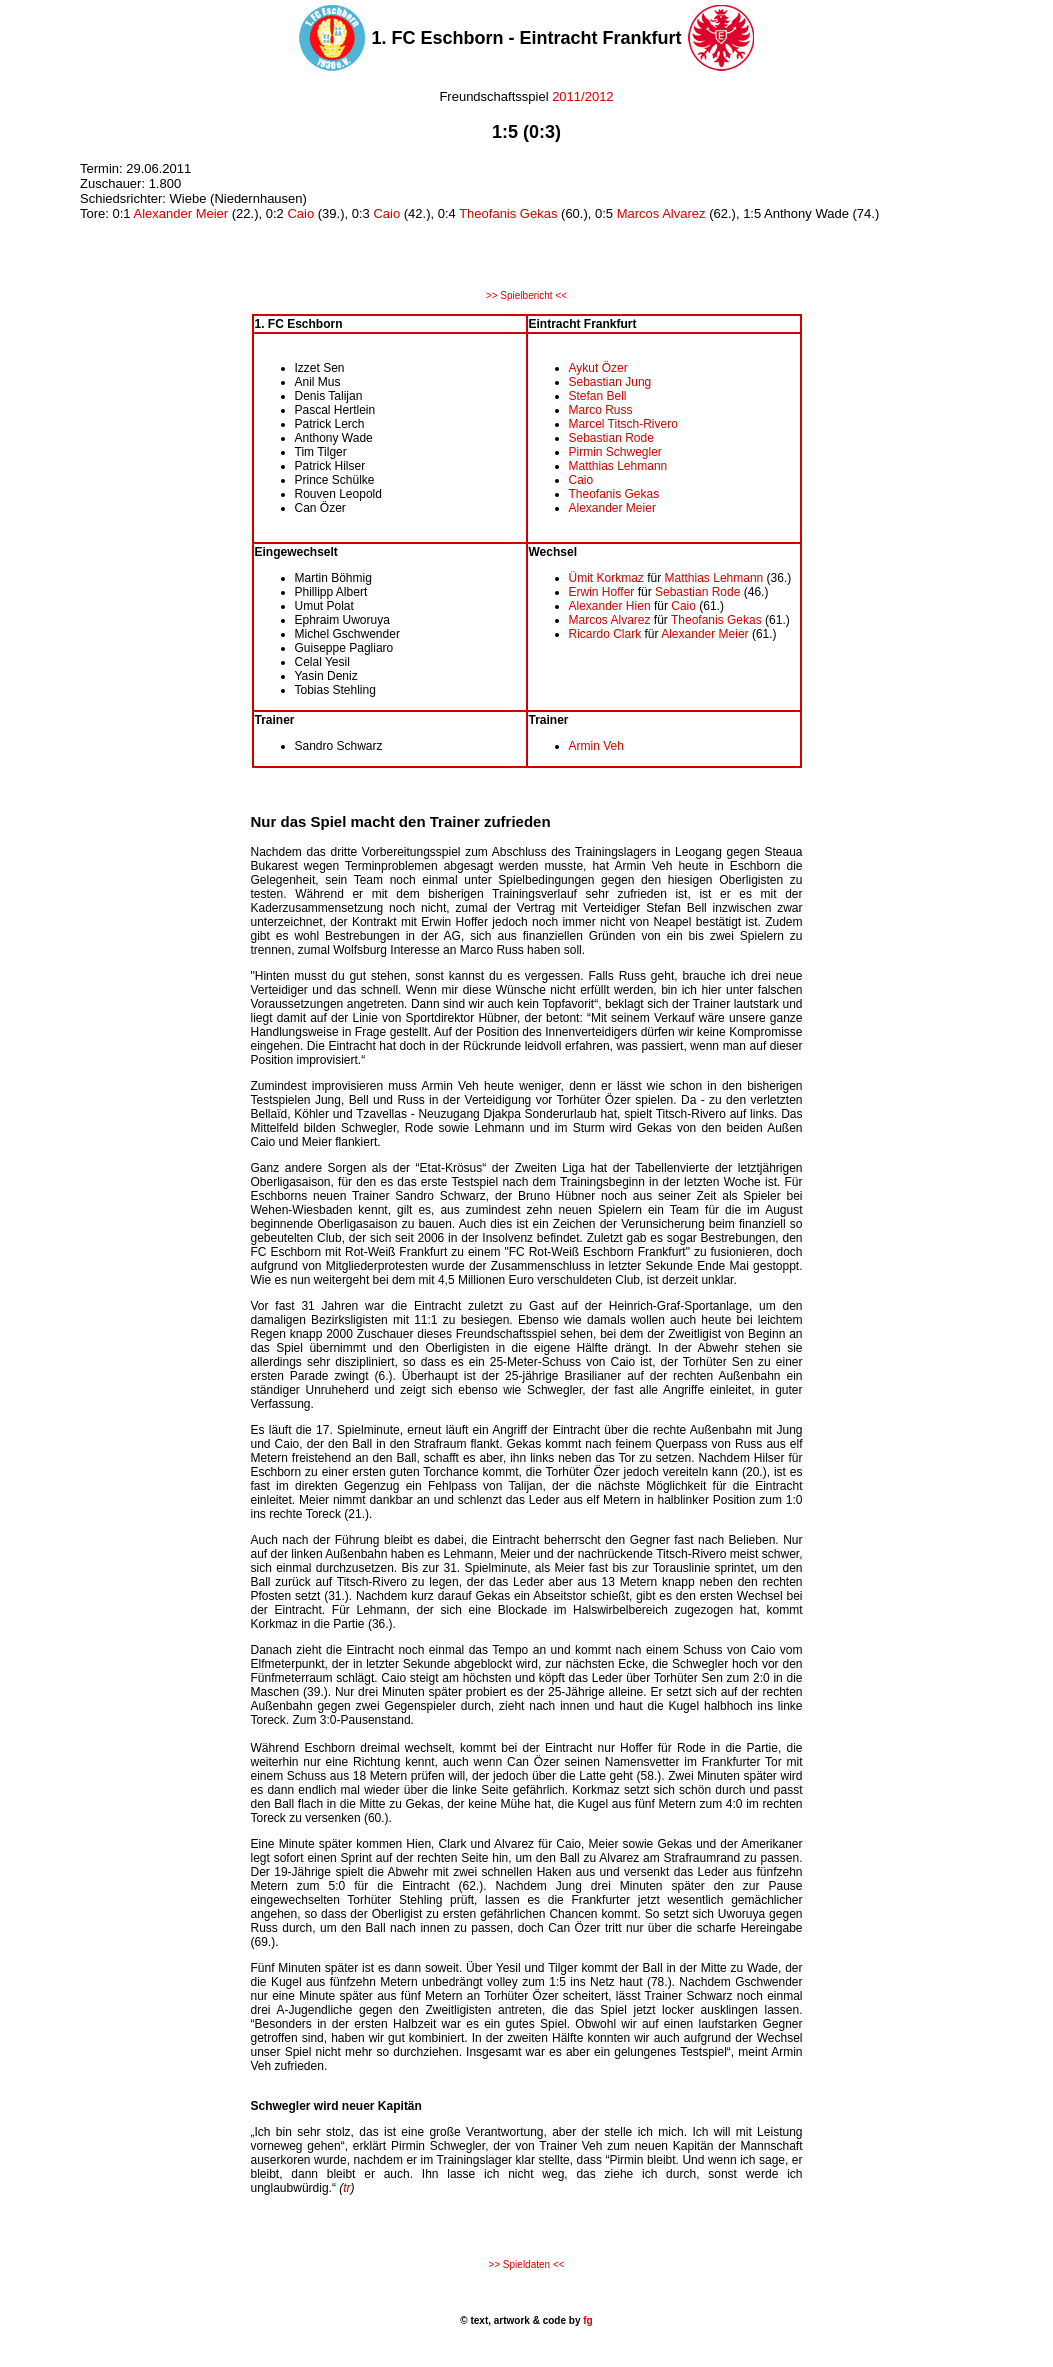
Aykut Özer (598, 368)
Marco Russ (601, 410)
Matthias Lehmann (618, 466)
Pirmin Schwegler (615, 452)
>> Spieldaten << (526, 2264)
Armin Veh (596, 746)
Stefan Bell (598, 396)
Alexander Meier (180, 213)
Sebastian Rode (611, 438)
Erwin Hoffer (603, 592)
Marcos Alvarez (661, 213)
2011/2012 (582, 96)
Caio (300, 213)
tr (346, 2188)
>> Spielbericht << (526, 295)
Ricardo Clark (605, 634)
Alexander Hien (610, 606)
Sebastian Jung (610, 382)
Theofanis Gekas (508, 213)
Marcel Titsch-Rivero (623, 424)
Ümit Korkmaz (606, 578)
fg (586, 2320)
